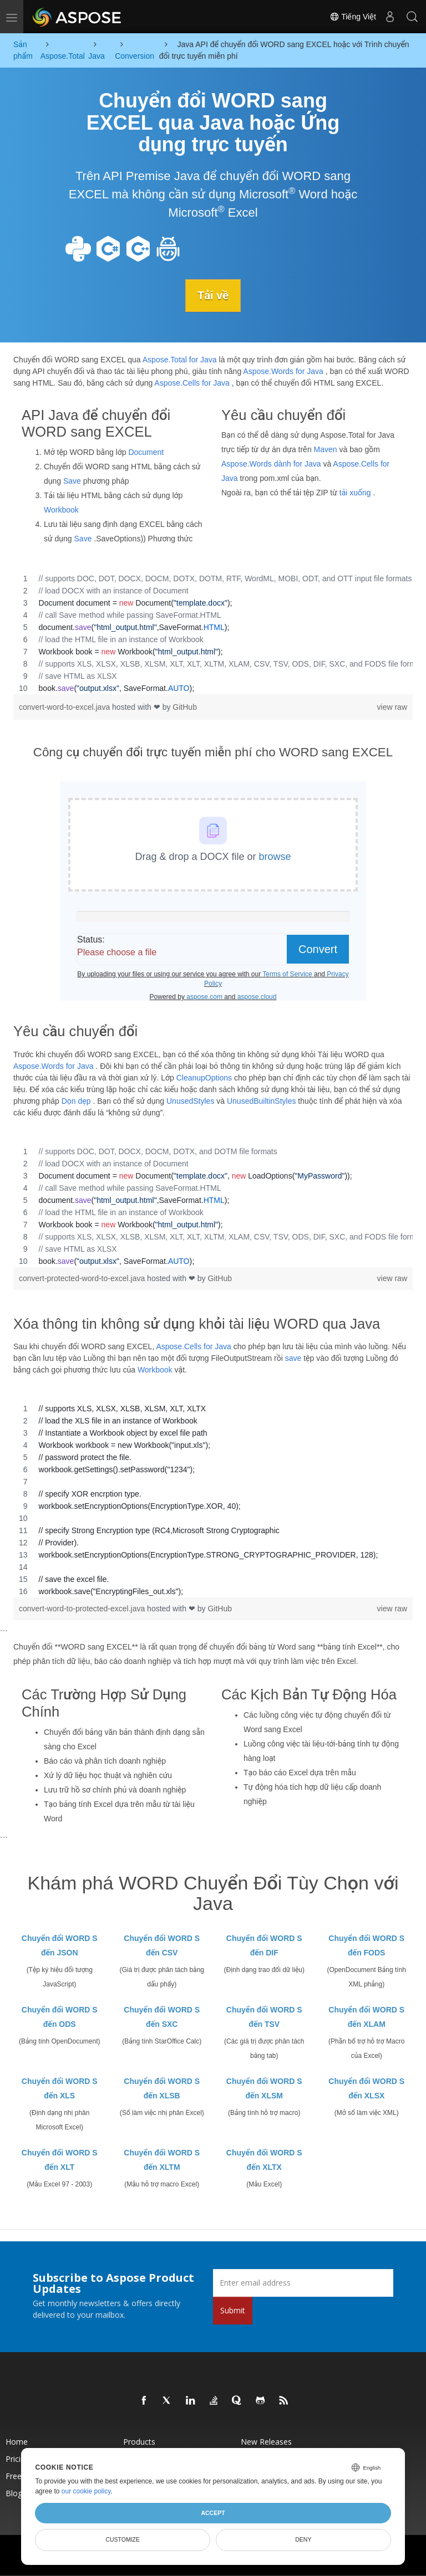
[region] (213, 633)
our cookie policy (86, 2491)
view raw (392, 707)
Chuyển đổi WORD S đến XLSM (264, 2087)
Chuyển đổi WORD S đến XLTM (162, 2159)
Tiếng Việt (352, 17)
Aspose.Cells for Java (191, 382)
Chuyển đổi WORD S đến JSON (60, 1945)
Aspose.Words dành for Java (271, 463)
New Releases (266, 2441)
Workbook (61, 509)
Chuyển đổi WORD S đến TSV (264, 2016)
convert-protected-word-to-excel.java (83, 1277)
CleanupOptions (204, 1077)
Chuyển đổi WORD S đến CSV (162, 1945)
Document (146, 452)
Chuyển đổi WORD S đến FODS (366, 1945)
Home (17, 2441)
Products (139, 2441)
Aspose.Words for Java (283, 370)
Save (72, 481)
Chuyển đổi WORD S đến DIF (264, 1945)
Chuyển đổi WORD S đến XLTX (264, 2159)
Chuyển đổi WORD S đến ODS (60, 2016)
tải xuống (355, 492)
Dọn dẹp (76, 1100)
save (293, 1358)
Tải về (213, 295)
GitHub (185, 707)
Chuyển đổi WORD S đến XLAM (366, 2016)
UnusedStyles (190, 1100)
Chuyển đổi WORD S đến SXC (162, 2016)
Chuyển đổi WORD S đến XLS (60, 2087)
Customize (122, 2539)
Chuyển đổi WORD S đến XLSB (162, 2087)
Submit (232, 2309)
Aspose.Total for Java (180, 359)
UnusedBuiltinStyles (261, 1100)
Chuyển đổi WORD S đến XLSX (366, 2087)
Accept (213, 2513)
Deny (303, 2539)
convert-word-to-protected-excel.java (83, 1608)
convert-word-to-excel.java (65, 707)
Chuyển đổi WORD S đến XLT (60, 2159)
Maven (325, 449)
